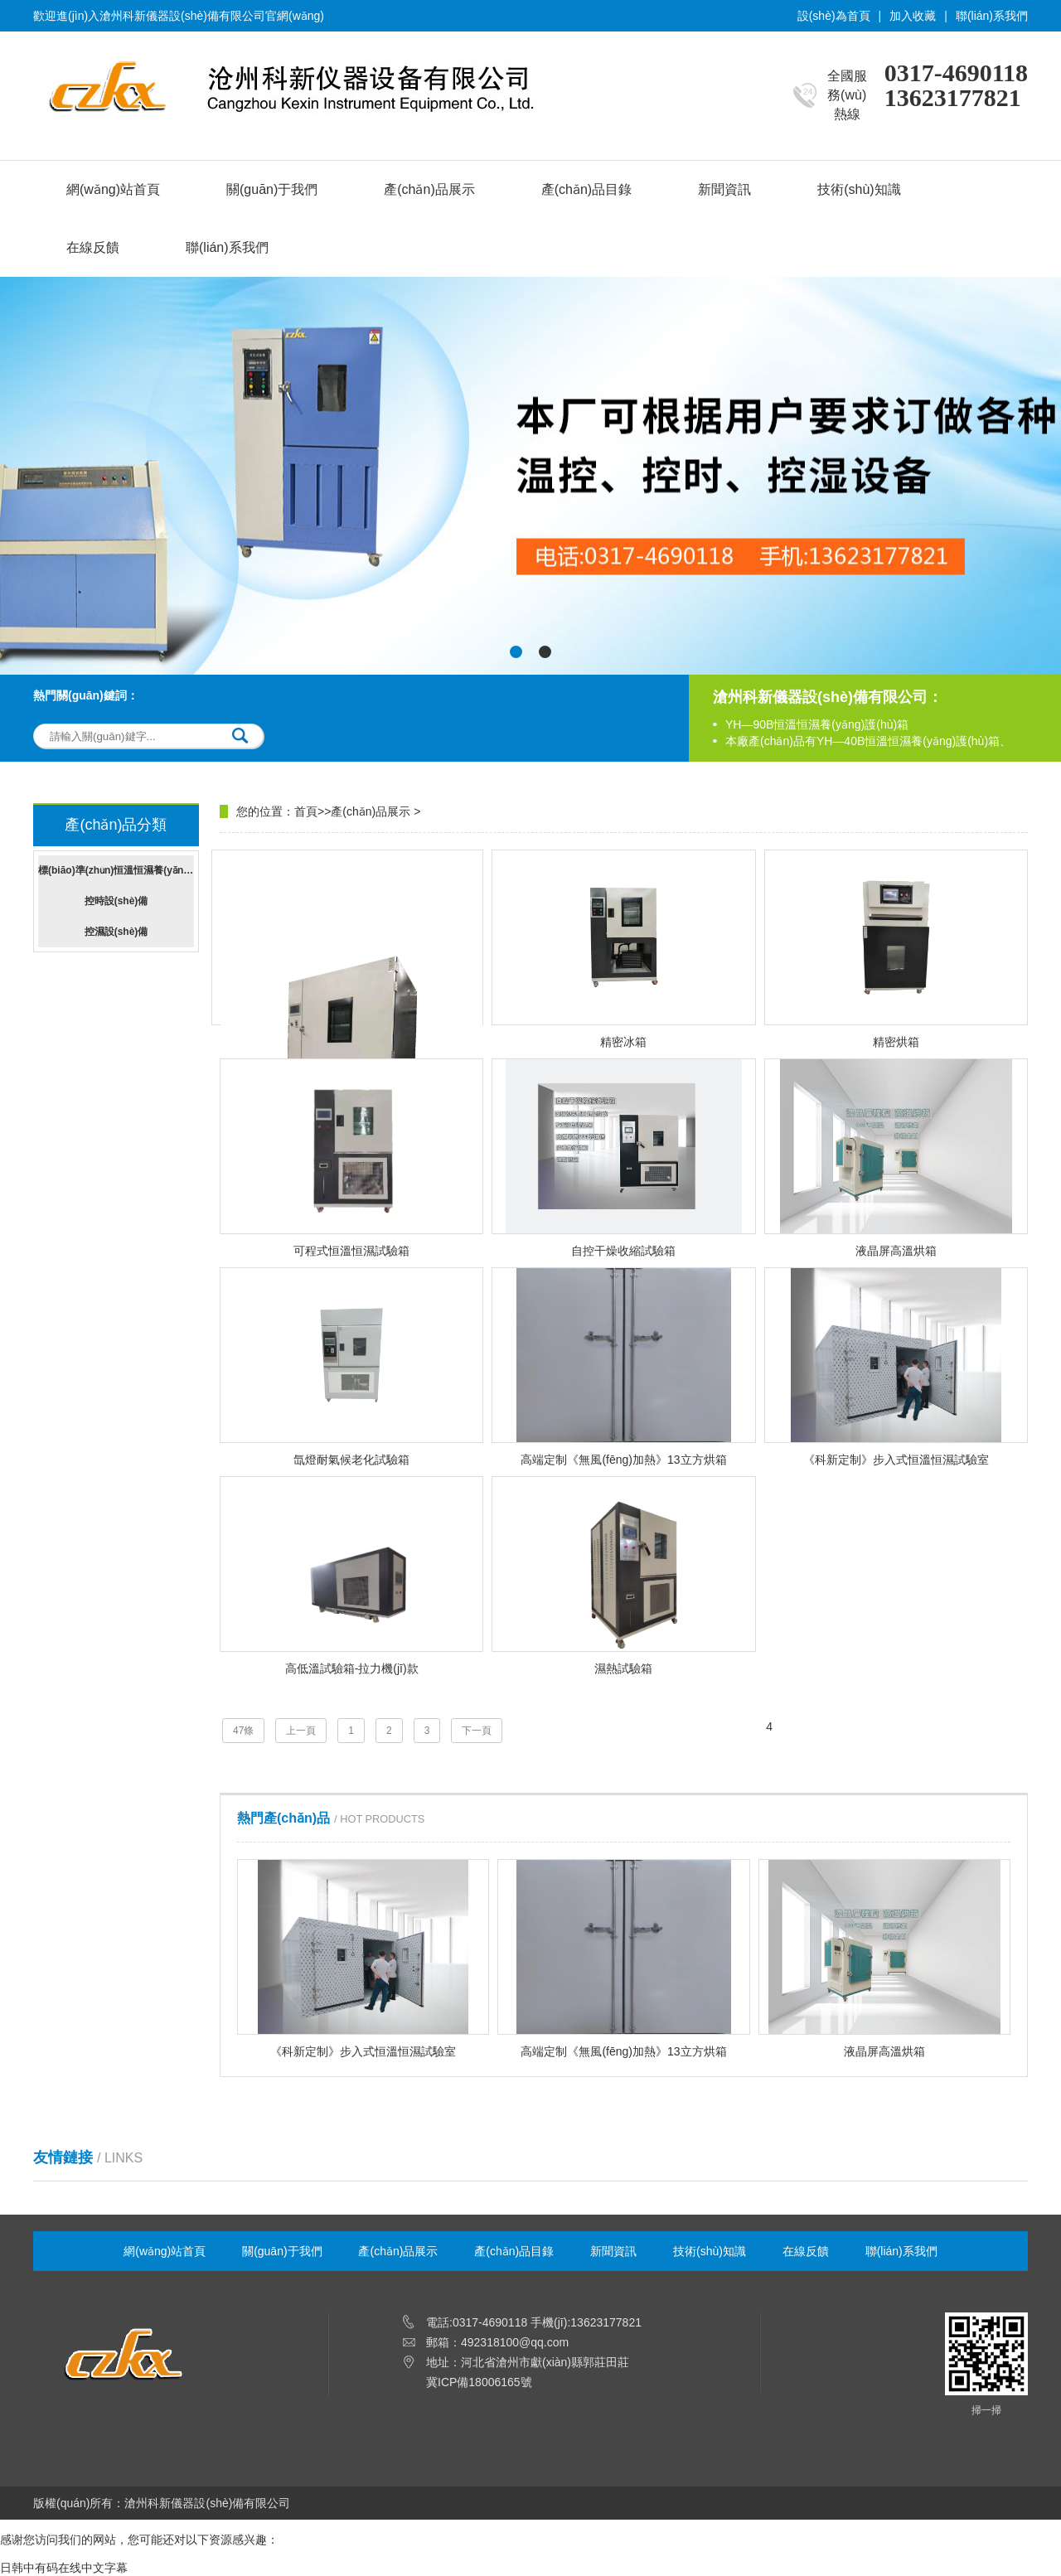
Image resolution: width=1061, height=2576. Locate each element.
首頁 (305, 811)
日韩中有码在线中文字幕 (64, 2567)
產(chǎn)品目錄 (586, 189)
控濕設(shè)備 (116, 931)
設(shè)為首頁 (833, 15)
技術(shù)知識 (858, 189)
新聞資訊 (724, 189)
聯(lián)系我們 (992, 15)
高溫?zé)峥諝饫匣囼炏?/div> (351, 1050)
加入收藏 (912, 15)
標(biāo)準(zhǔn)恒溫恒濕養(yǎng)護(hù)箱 (116, 870)
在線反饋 (92, 247)
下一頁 (477, 1730)
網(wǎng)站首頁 (113, 189)
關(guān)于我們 (271, 189)
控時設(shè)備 (116, 901)
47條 (243, 1730)
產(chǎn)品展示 (429, 189)
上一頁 (301, 1730)
